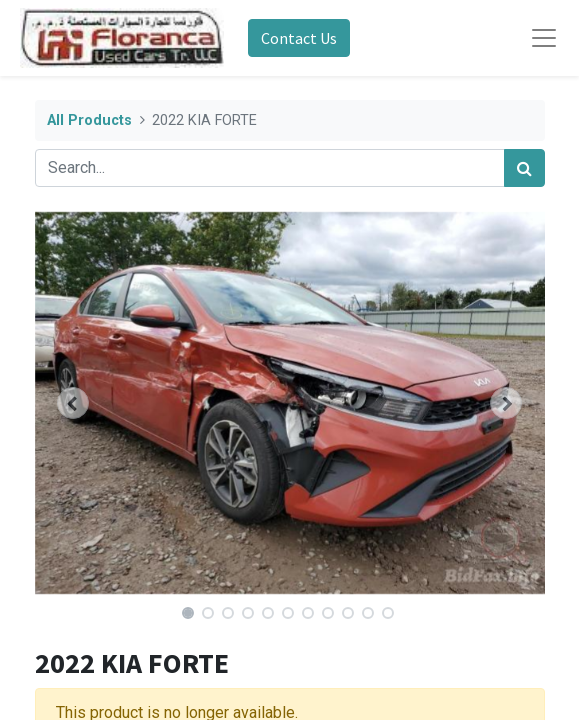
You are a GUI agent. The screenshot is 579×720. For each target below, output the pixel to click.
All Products (89, 120)
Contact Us (299, 38)
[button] (73, 403)
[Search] (524, 168)
